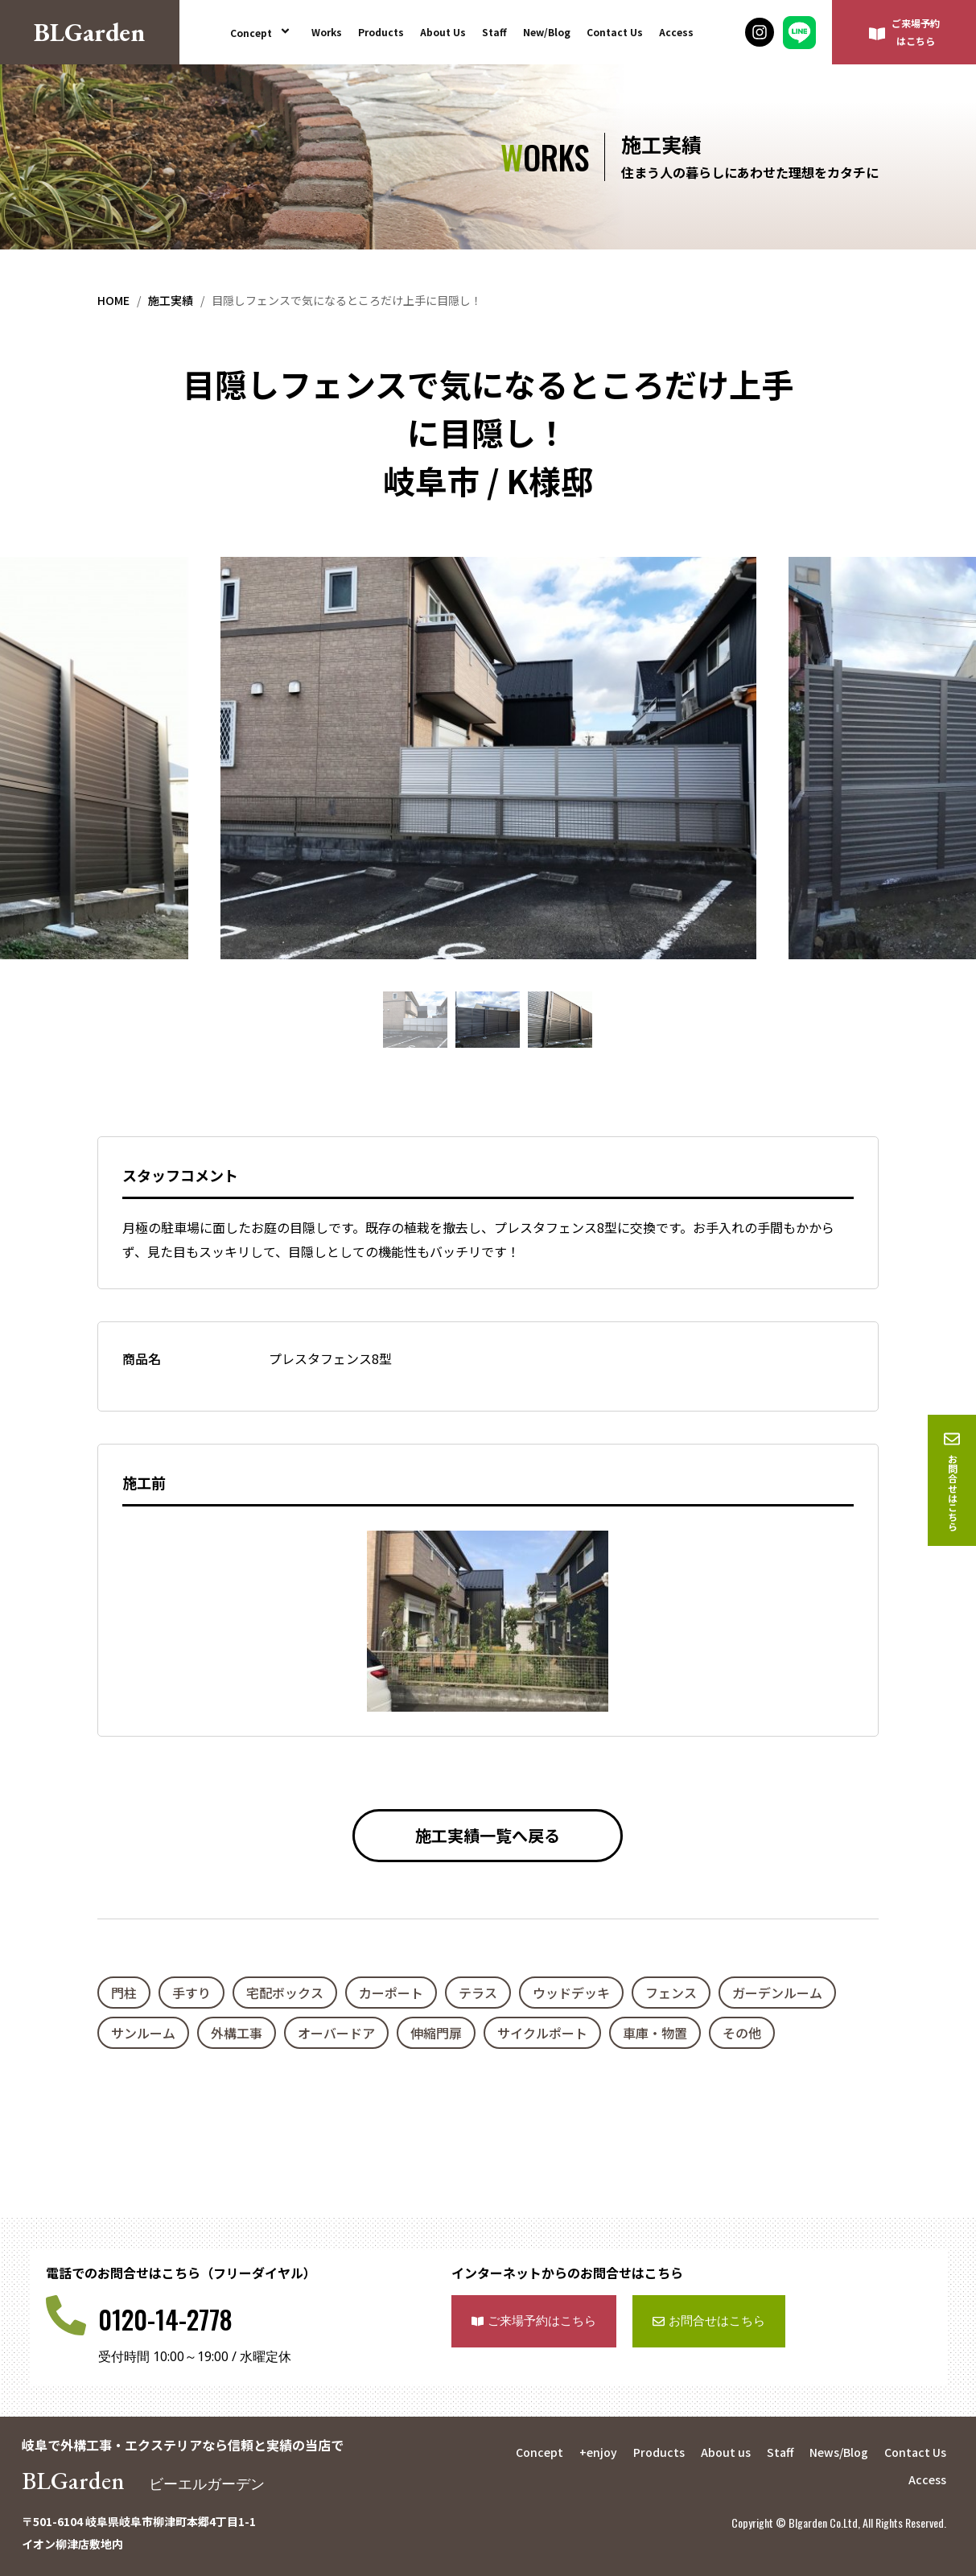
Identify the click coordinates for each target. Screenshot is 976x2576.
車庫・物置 (655, 2032)
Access (676, 32)
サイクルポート (542, 2032)
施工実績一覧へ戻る (487, 1835)
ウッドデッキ (571, 1992)
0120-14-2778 (165, 2319)
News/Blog (838, 2452)
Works (326, 32)
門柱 (124, 1992)
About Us (443, 32)
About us (726, 2452)
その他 (742, 2032)
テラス (478, 1992)
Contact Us (615, 32)
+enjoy (598, 2452)
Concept (262, 32)
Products (381, 32)
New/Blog (546, 32)
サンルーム (143, 2032)
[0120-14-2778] (66, 2315)
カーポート (391, 1992)
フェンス (671, 1992)
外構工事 (236, 2032)
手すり (191, 1992)
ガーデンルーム (777, 1992)
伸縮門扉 (436, 2032)
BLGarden (150, 2480)
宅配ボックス (284, 1992)
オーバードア (336, 2032)
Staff (494, 32)
